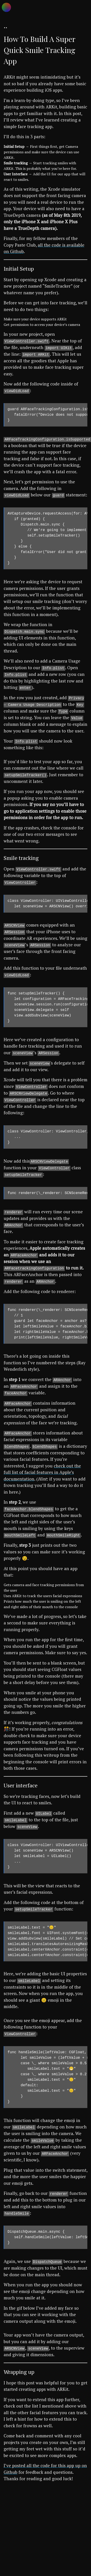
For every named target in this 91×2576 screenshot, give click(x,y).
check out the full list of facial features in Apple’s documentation (42, 1472)
